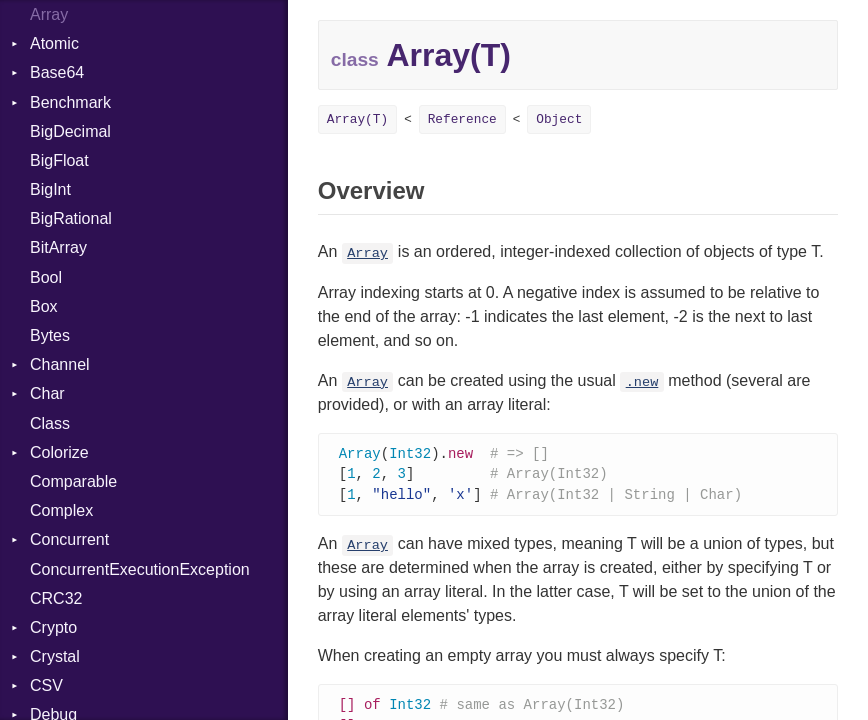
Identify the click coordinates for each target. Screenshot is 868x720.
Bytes (50, 335)
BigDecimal (70, 131)
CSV (46, 685)
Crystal (55, 656)
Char (47, 393)
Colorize (59, 452)
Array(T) (357, 119)
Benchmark (70, 102)
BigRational (71, 218)
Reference (462, 119)
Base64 (57, 72)
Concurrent (69, 539)
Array (367, 253)
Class (50, 423)
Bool (46, 277)
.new (642, 382)
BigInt (50, 189)
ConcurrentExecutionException (140, 569)
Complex (61, 510)
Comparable (73, 481)
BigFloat (59, 160)
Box (44, 306)
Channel (60, 364)
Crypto (53, 627)
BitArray (58, 247)
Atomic (54, 43)
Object (559, 119)
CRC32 (56, 598)
